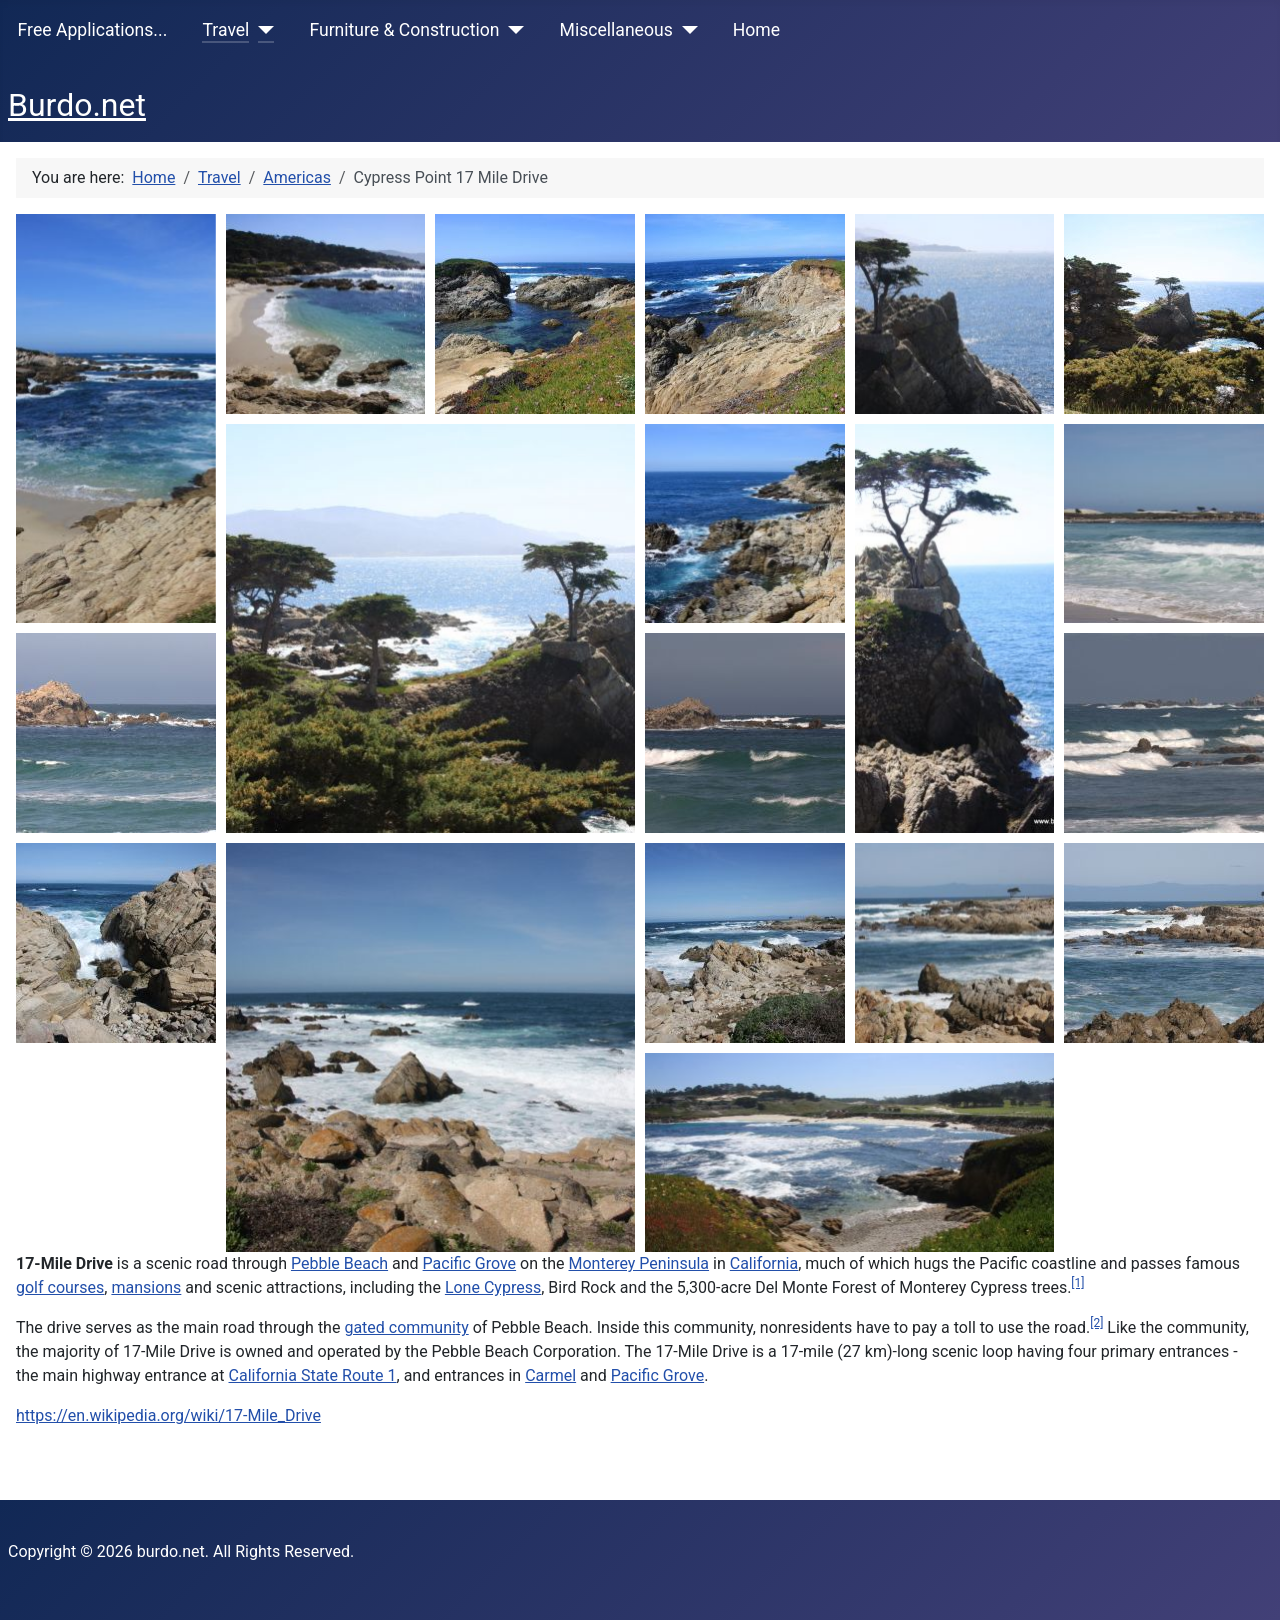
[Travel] (261, 30)
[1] (1077, 1283)
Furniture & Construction (404, 30)
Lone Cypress (493, 1287)
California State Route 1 (313, 1375)
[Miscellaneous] (685, 30)
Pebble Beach (339, 1263)
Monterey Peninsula (639, 1263)
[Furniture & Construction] (512, 30)
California (764, 1263)
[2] (1096, 1323)
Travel (225, 30)
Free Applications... (93, 30)
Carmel (550, 1375)
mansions (146, 1287)
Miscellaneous (616, 30)
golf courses (60, 1287)
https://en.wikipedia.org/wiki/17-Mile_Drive (168, 1415)
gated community (406, 1327)
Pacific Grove (470, 1263)
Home (756, 30)
